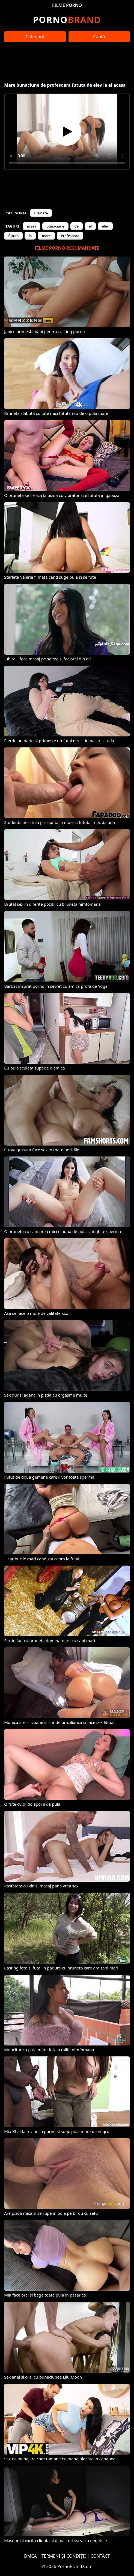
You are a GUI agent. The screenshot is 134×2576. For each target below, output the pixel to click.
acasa (31, 226)
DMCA (30, 2556)
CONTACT (100, 2556)
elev (105, 226)
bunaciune (55, 226)
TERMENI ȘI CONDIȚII (63, 2556)
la (30, 235)
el (90, 226)
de (77, 226)
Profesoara (70, 235)
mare (46, 235)
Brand (67, 19)
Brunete (41, 213)
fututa (13, 235)
